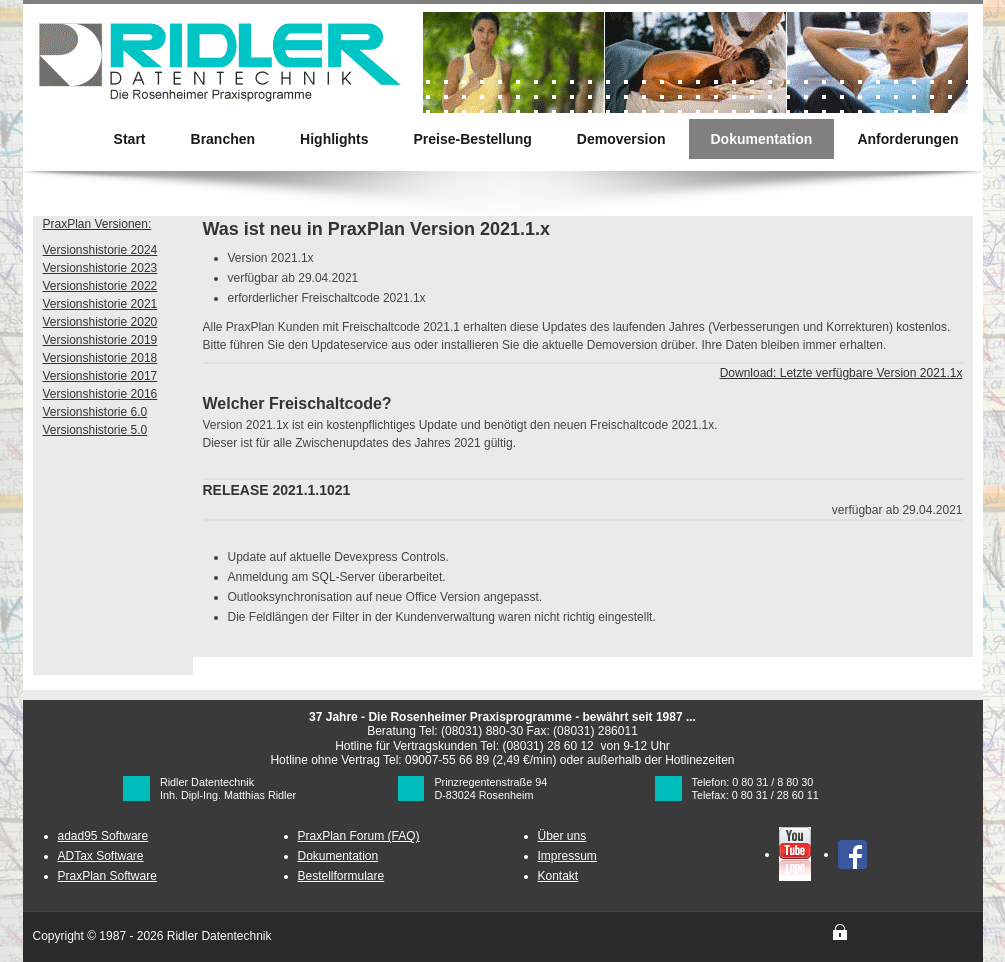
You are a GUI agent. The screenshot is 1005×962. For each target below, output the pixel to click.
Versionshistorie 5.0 (95, 430)
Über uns (562, 836)
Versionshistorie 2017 (100, 376)
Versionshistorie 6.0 (95, 412)
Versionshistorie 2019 (100, 340)
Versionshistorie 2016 (100, 394)
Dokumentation (338, 856)
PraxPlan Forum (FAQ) (359, 836)
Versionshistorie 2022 (100, 286)
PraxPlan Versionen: (97, 224)
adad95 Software (103, 836)
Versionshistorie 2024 (100, 250)
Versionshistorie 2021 (100, 304)
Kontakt (558, 876)
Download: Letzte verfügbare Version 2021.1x (841, 373)
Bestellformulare (341, 876)
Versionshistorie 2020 (100, 322)
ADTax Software (101, 856)
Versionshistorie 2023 (100, 268)
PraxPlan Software (107, 876)
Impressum (567, 856)
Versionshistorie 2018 (100, 358)
